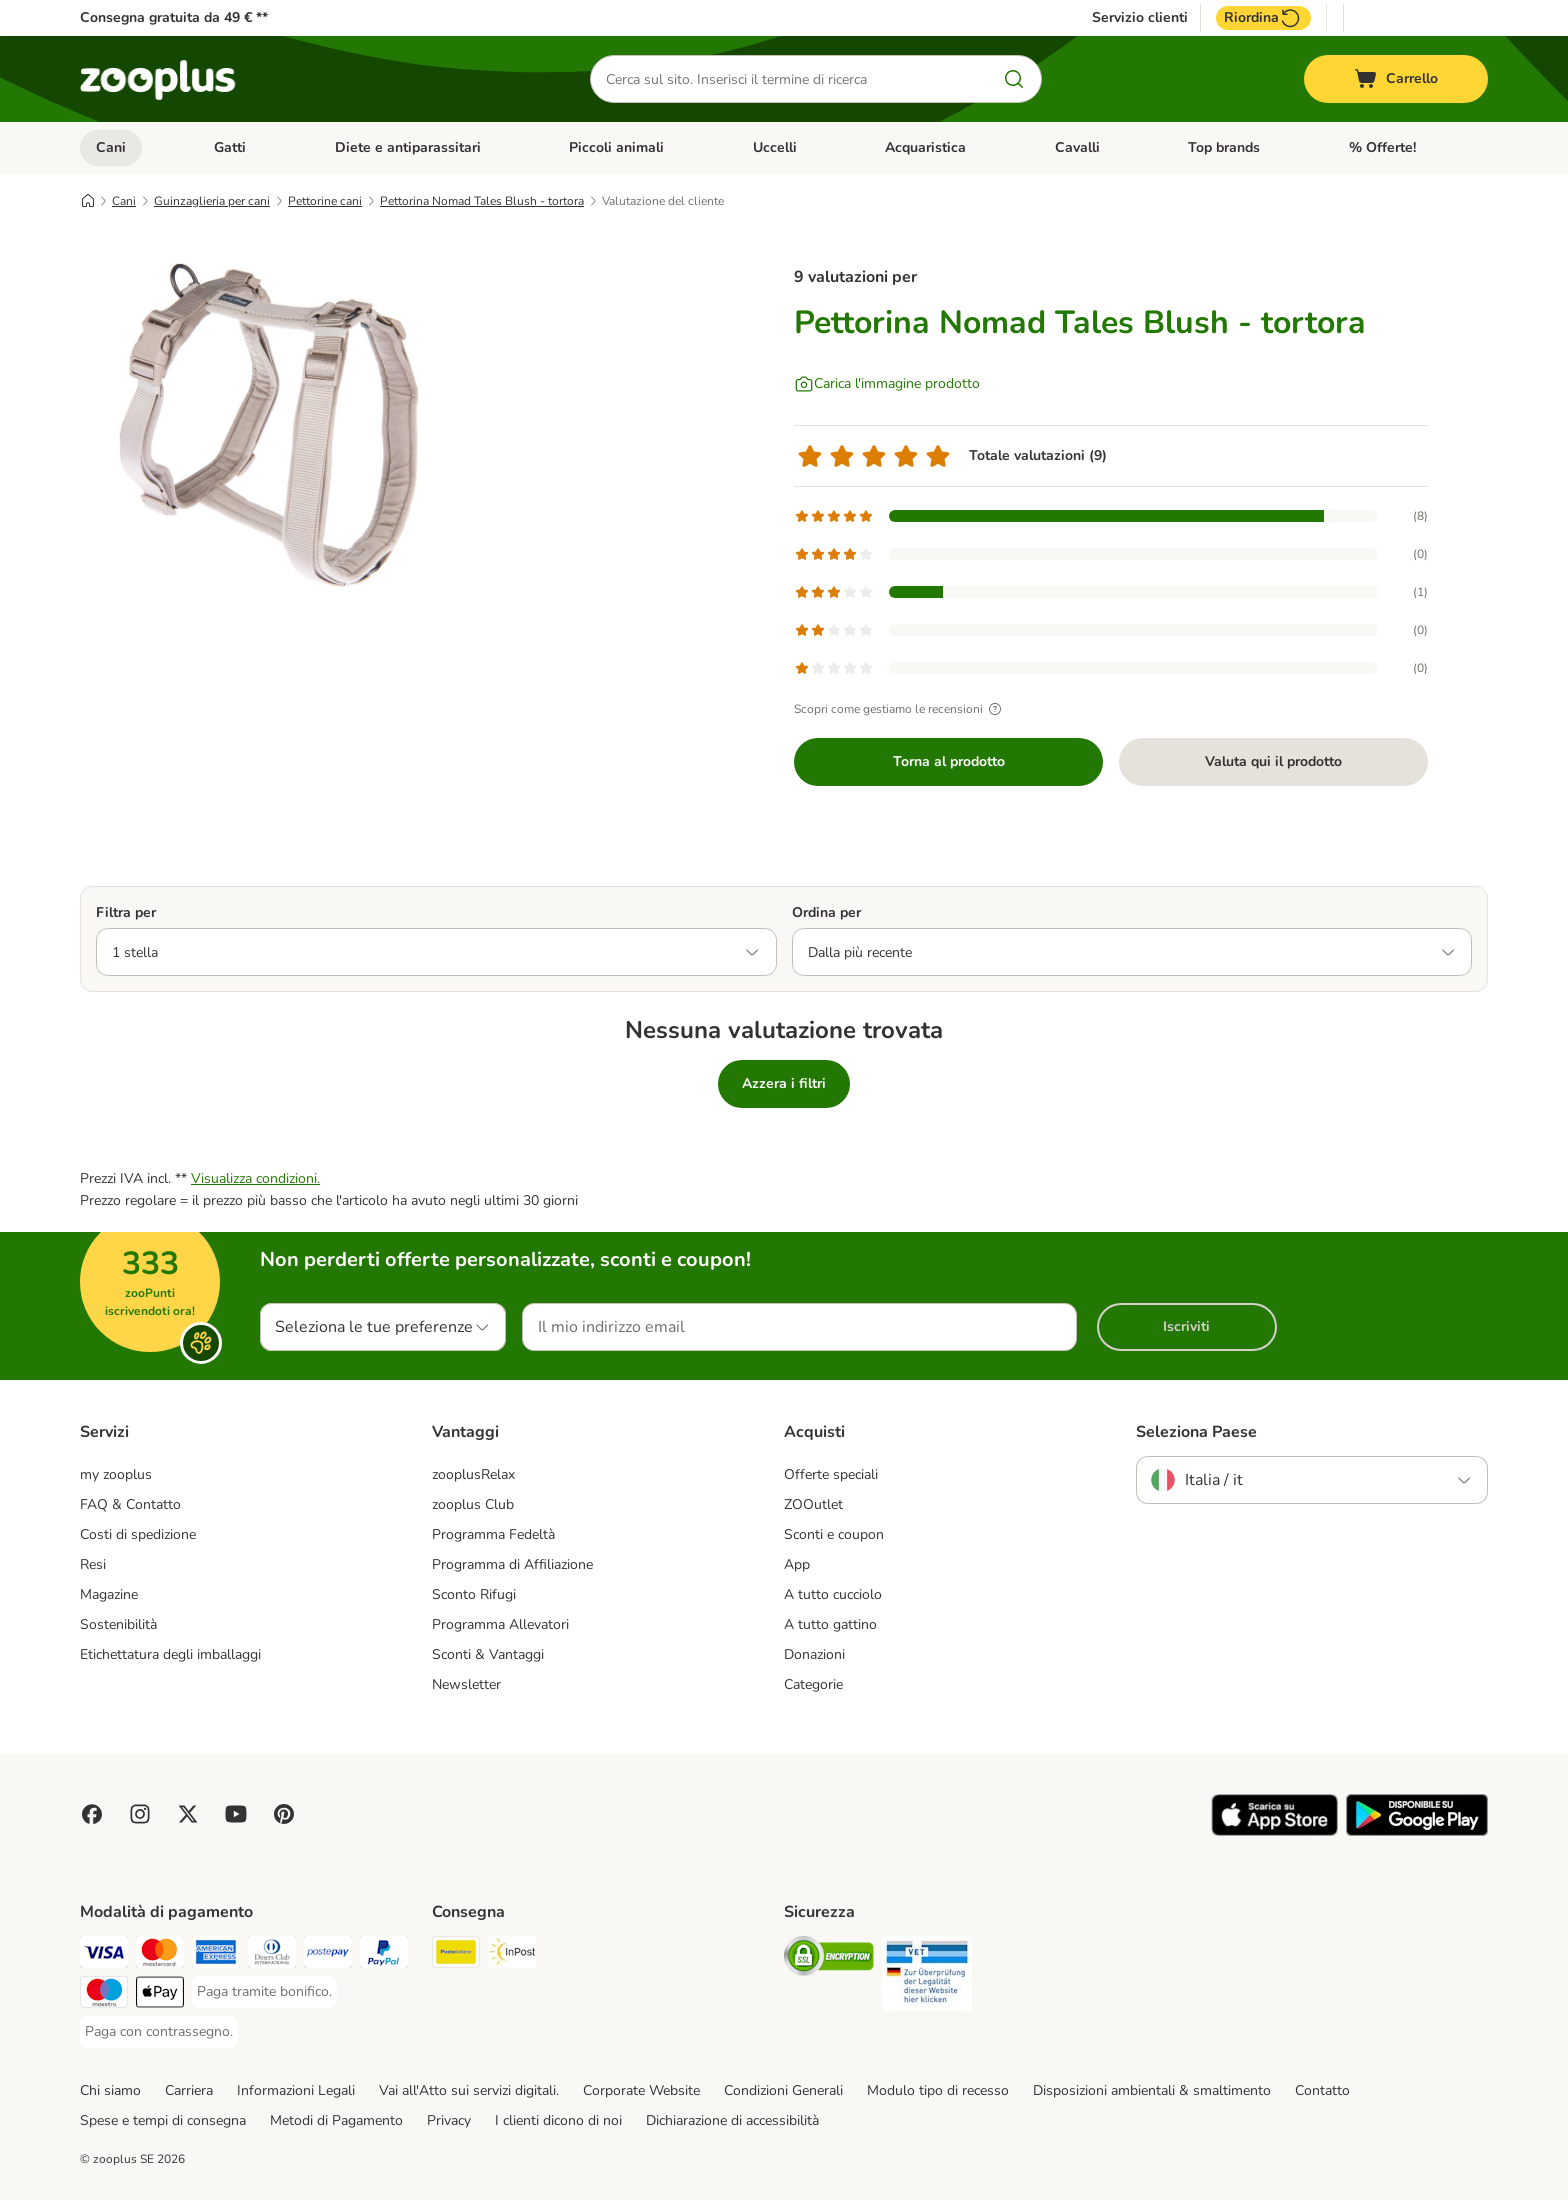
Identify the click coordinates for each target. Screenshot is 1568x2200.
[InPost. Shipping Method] (512, 1955)
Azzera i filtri (784, 1083)
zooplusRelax (473, 1474)
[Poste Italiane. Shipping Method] (456, 1955)
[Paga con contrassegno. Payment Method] (159, 2032)
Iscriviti (1186, 1326)
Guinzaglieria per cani (212, 201)
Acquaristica (925, 147)
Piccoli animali (616, 147)
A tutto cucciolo (833, 1594)
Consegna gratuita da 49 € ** (174, 17)
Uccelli (775, 147)
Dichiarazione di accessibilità (732, 2120)
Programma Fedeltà (493, 1534)
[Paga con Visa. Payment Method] (104, 1955)
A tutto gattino (830, 1624)
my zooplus (116, 1474)
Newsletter (466, 1684)
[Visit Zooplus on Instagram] (140, 1814)
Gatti (230, 147)
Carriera (189, 2090)
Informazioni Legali (296, 2090)
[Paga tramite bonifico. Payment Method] (264, 1992)
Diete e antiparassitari (408, 147)
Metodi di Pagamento (336, 2120)
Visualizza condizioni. (255, 1178)
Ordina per (826, 912)
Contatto (1322, 2090)
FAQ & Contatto (130, 1504)
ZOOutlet (813, 1504)
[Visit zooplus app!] (1274, 1831)
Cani (111, 147)
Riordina (1263, 18)
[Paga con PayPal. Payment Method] (384, 1955)
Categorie (813, 1684)
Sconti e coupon (834, 1534)
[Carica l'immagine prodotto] (887, 384)
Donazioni (814, 1654)
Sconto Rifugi (474, 1594)
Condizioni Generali (783, 2090)
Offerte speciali (831, 1474)
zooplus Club (473, 1504)
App (797, 1564)
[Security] (829, 1959)
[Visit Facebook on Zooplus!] (92, 1814)
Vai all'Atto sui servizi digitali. (469, 2090)
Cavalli (1077, 147)
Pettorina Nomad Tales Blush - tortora (482, 201)
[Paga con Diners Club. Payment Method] (272, 1955)
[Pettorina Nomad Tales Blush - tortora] (270, 433)
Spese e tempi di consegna (163, 2120)
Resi (93, 1564)
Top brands (1224, 147)
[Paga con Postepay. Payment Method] (328, 1955)
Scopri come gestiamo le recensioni (900, 709)
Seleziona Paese (1196, 1432)
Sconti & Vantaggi (488, 1654)
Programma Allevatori (500, 1624)
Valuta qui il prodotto (1273, 761)
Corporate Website (641, 2090)
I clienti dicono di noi (558, 2120)
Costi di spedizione (138, 1534)
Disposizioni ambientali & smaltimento (1152, 2090)
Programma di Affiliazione (512, 1564)
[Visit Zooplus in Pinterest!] (284, 1814)
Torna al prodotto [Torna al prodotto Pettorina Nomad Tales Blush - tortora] (949, 761)
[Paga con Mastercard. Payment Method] (160, 1955)
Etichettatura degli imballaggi (170, 1654)
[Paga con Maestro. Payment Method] (104, 1995)
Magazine (109, 1594)
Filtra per (126, 912)
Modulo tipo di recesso (938, 2090)
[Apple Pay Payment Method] (160, 1995)
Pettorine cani (325, 201)
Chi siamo (110, 2090)
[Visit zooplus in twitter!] (188, 1814)
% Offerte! (1382, 147)
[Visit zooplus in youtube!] (236, 1814)
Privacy (449, 2120)
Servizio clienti (1140, 18)
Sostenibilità (118, 1624)
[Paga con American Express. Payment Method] (216, 1955)
